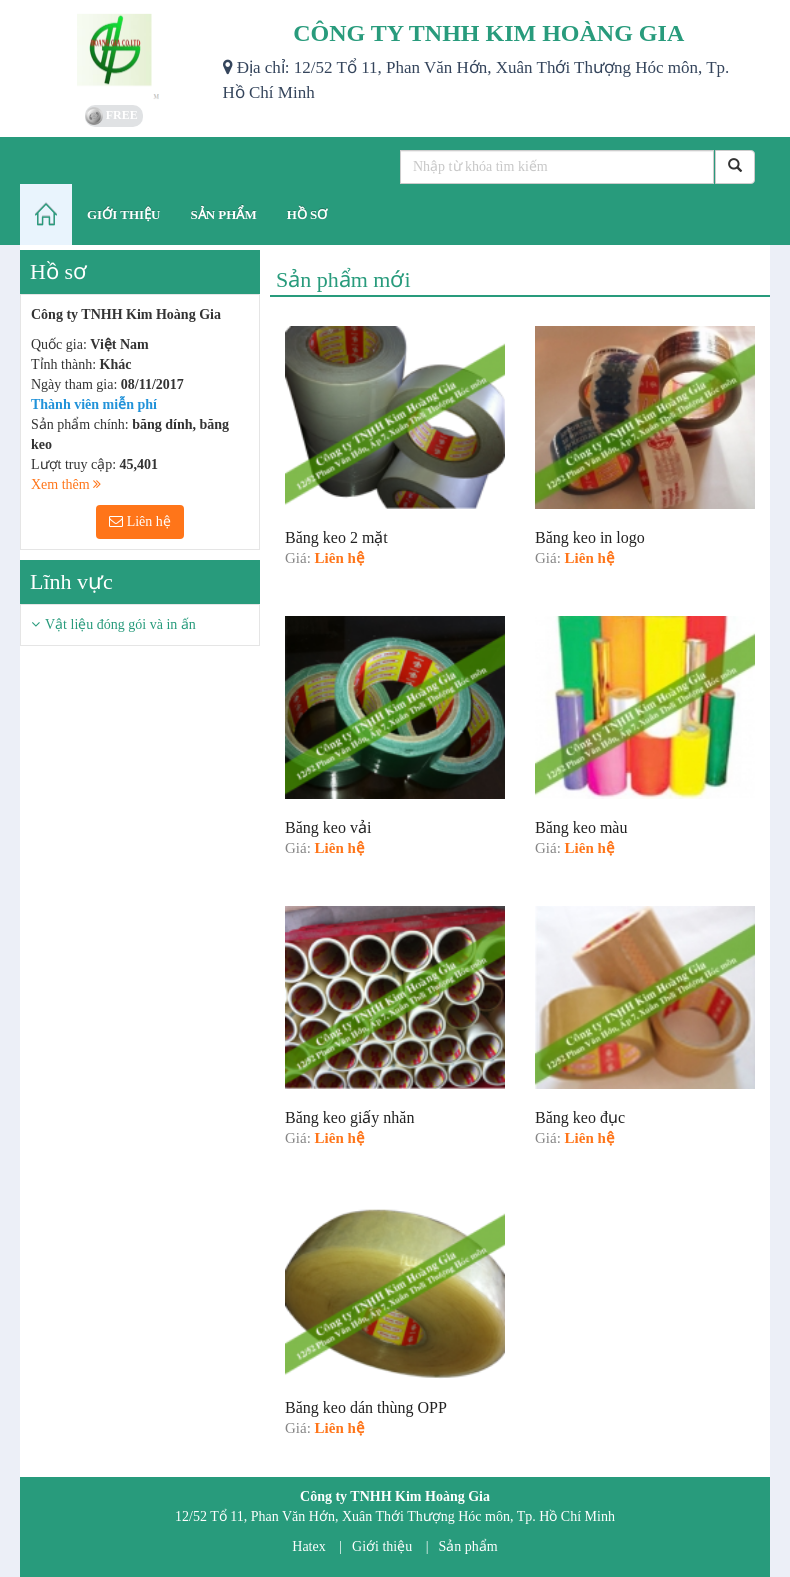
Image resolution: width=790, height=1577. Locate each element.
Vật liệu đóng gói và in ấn (120, 624)
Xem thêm (66, 484)
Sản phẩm (468, 1546)
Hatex (308, 1546)
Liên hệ (140, 521)
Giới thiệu (382, 1546)
